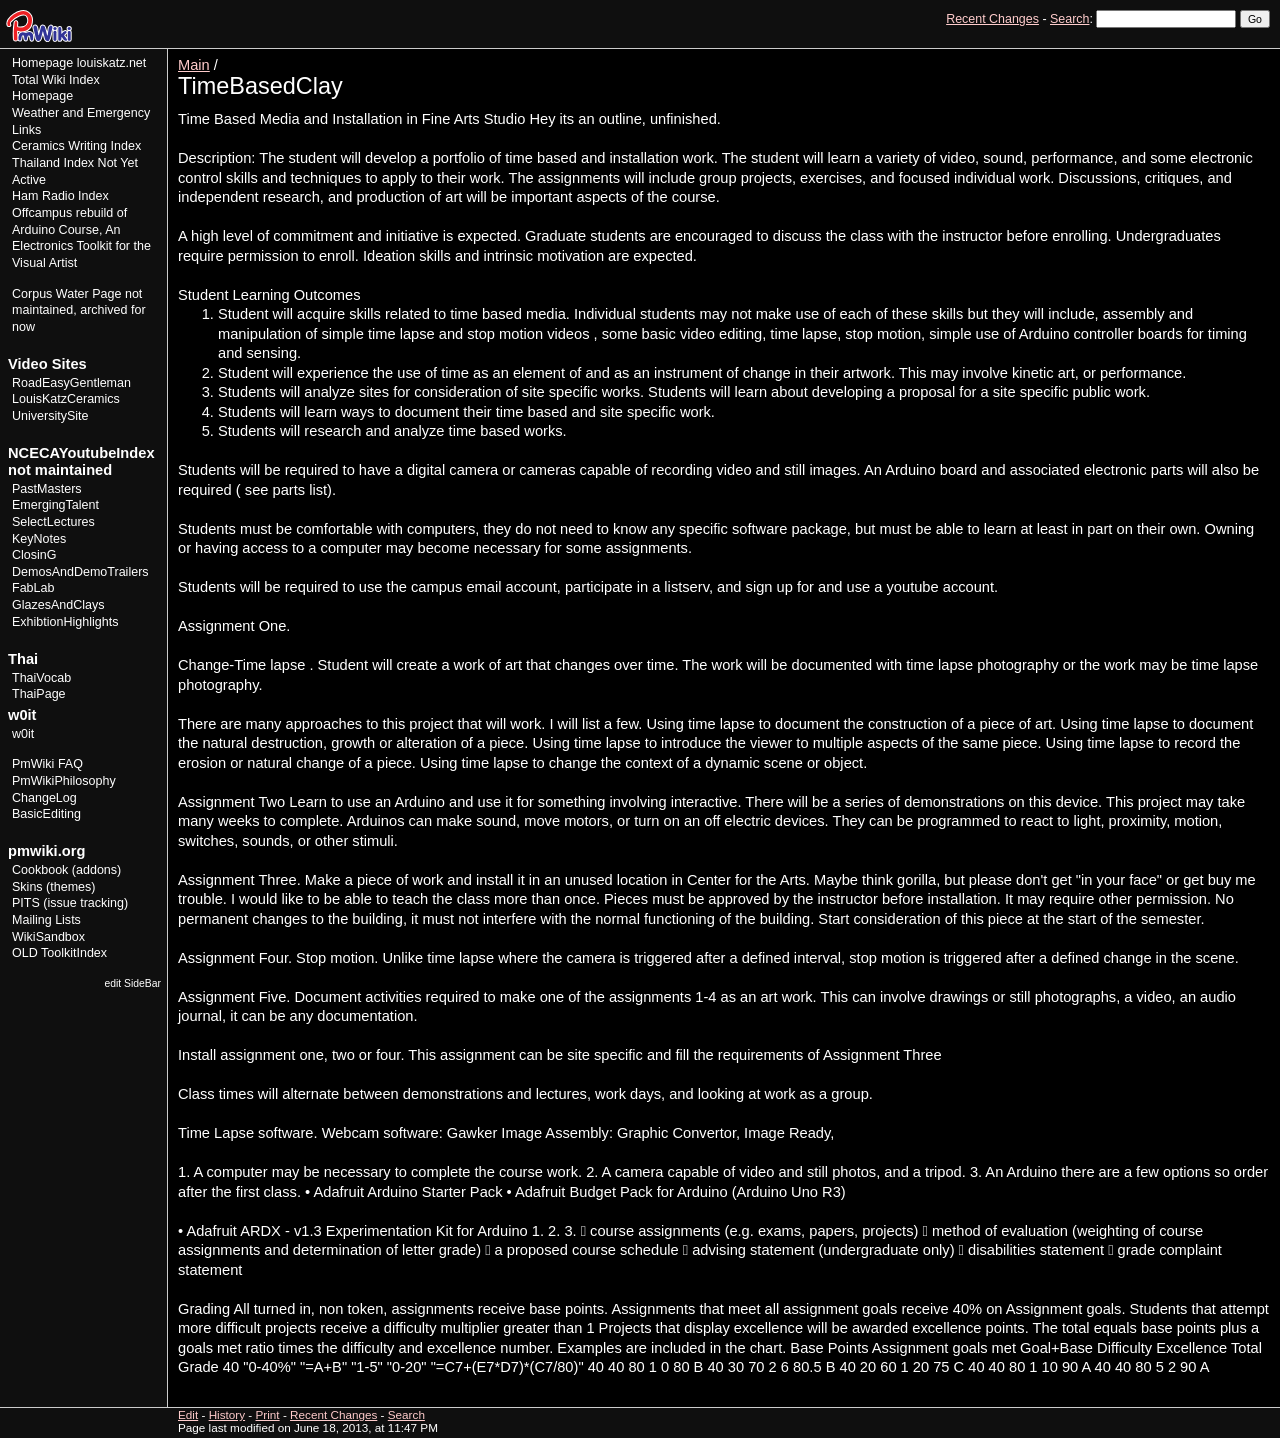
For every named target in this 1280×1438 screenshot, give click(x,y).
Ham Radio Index (60, 196)
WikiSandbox (48, 937)
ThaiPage (39, 694)
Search (1069, 19)
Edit (1168, 55)
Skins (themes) (53, 887)
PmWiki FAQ (47, 764)
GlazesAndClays (58, 605)
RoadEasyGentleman (71, 383)
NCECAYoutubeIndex (81, 453)
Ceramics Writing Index (76, 146)
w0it (23, 734)
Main (194, 65)
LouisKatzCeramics (66, 399)
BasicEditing (46, 814)
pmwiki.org (46, 851)
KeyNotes (39, 539)
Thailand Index (53, 163)
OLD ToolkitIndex (59, 953)
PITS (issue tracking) (70, 903)
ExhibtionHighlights (65, 622)
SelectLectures (53, 522)
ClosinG (34, 555)
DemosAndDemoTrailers (80, 572)
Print (1253, 55)
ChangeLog (44, 798)
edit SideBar (132, 983)
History (1209, 55)
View (1131, 55)
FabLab (33, 588)
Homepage (42, 63)
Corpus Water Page (66, 294)
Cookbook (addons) (66, 870)
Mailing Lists (46, 920)
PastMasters (47, 489)
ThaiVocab (41, 678)
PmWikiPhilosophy (64, 781)
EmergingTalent (55, 505)
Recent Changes (992, 19)
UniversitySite (50, 416)
